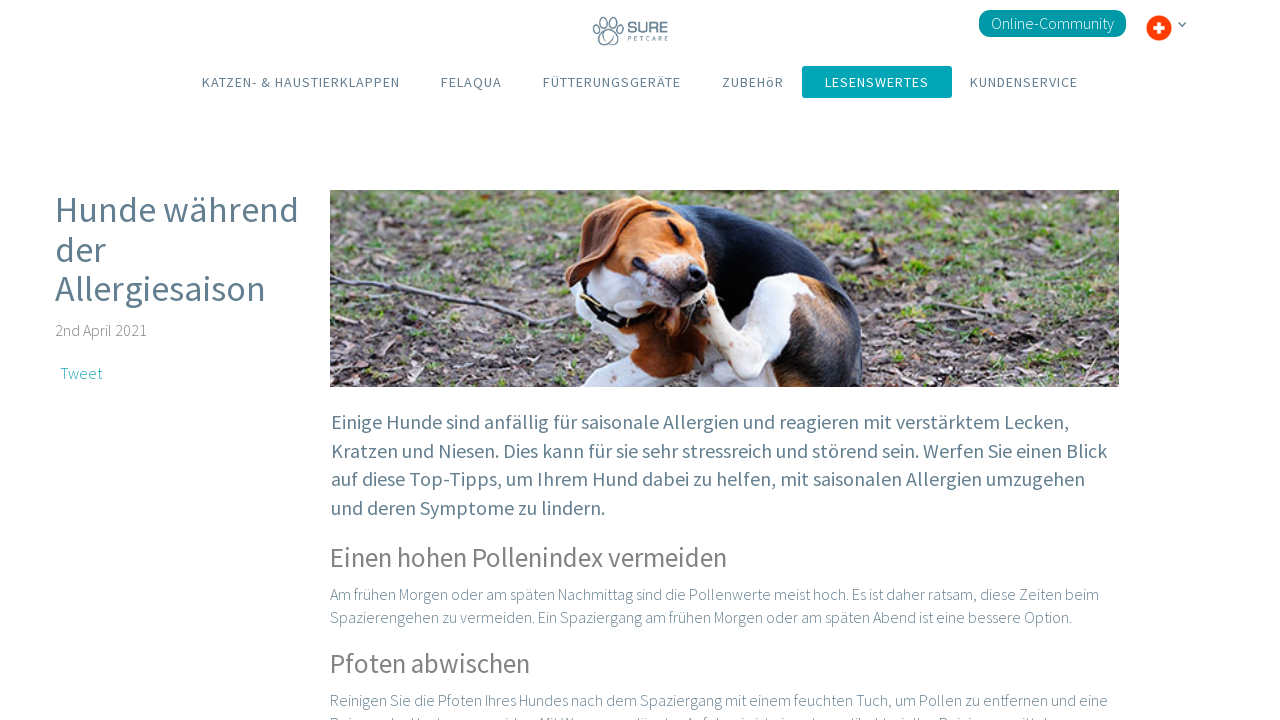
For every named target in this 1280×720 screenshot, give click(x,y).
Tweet (81, 373)
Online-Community (1052, 23)
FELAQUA (471, 82)
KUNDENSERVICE (1024, 82)
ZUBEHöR (753, 82)
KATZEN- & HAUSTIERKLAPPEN (301, 82)
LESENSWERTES (877, 82)
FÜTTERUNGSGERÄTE (612, 82)
